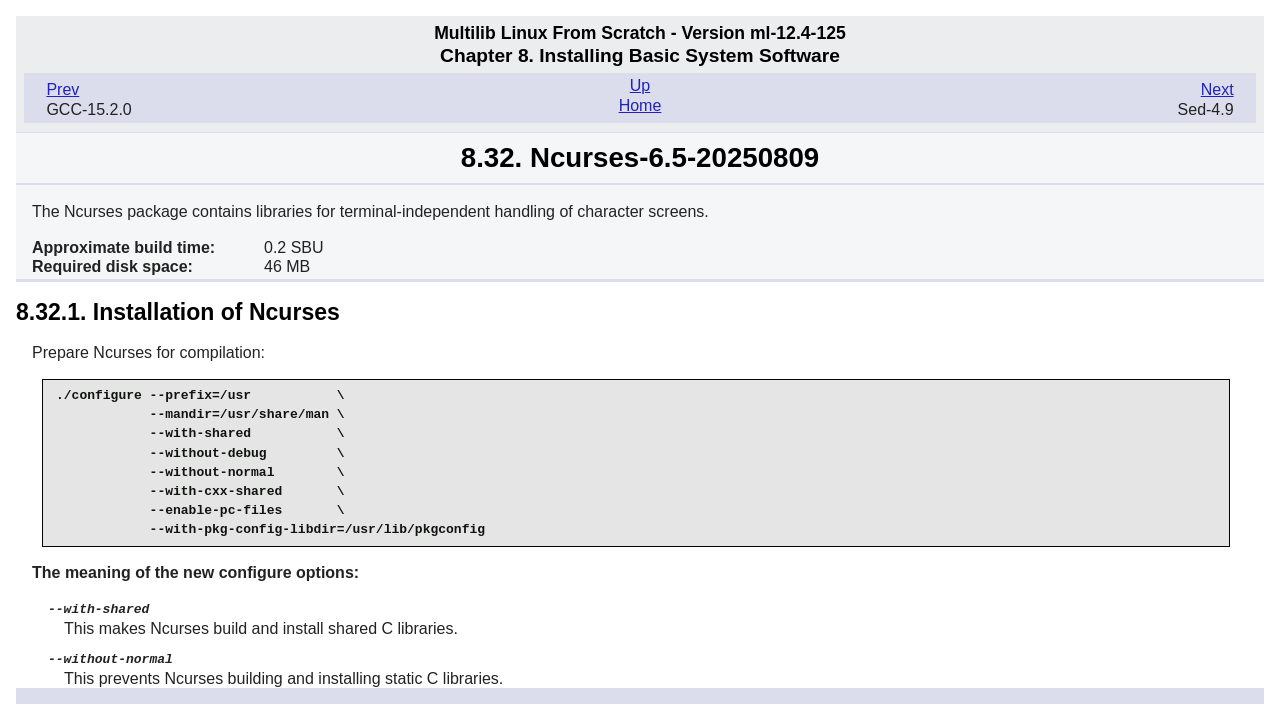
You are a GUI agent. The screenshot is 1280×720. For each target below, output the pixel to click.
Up (640, 85)
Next (1217, 89)
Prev (62, 89)
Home (640, 105)
